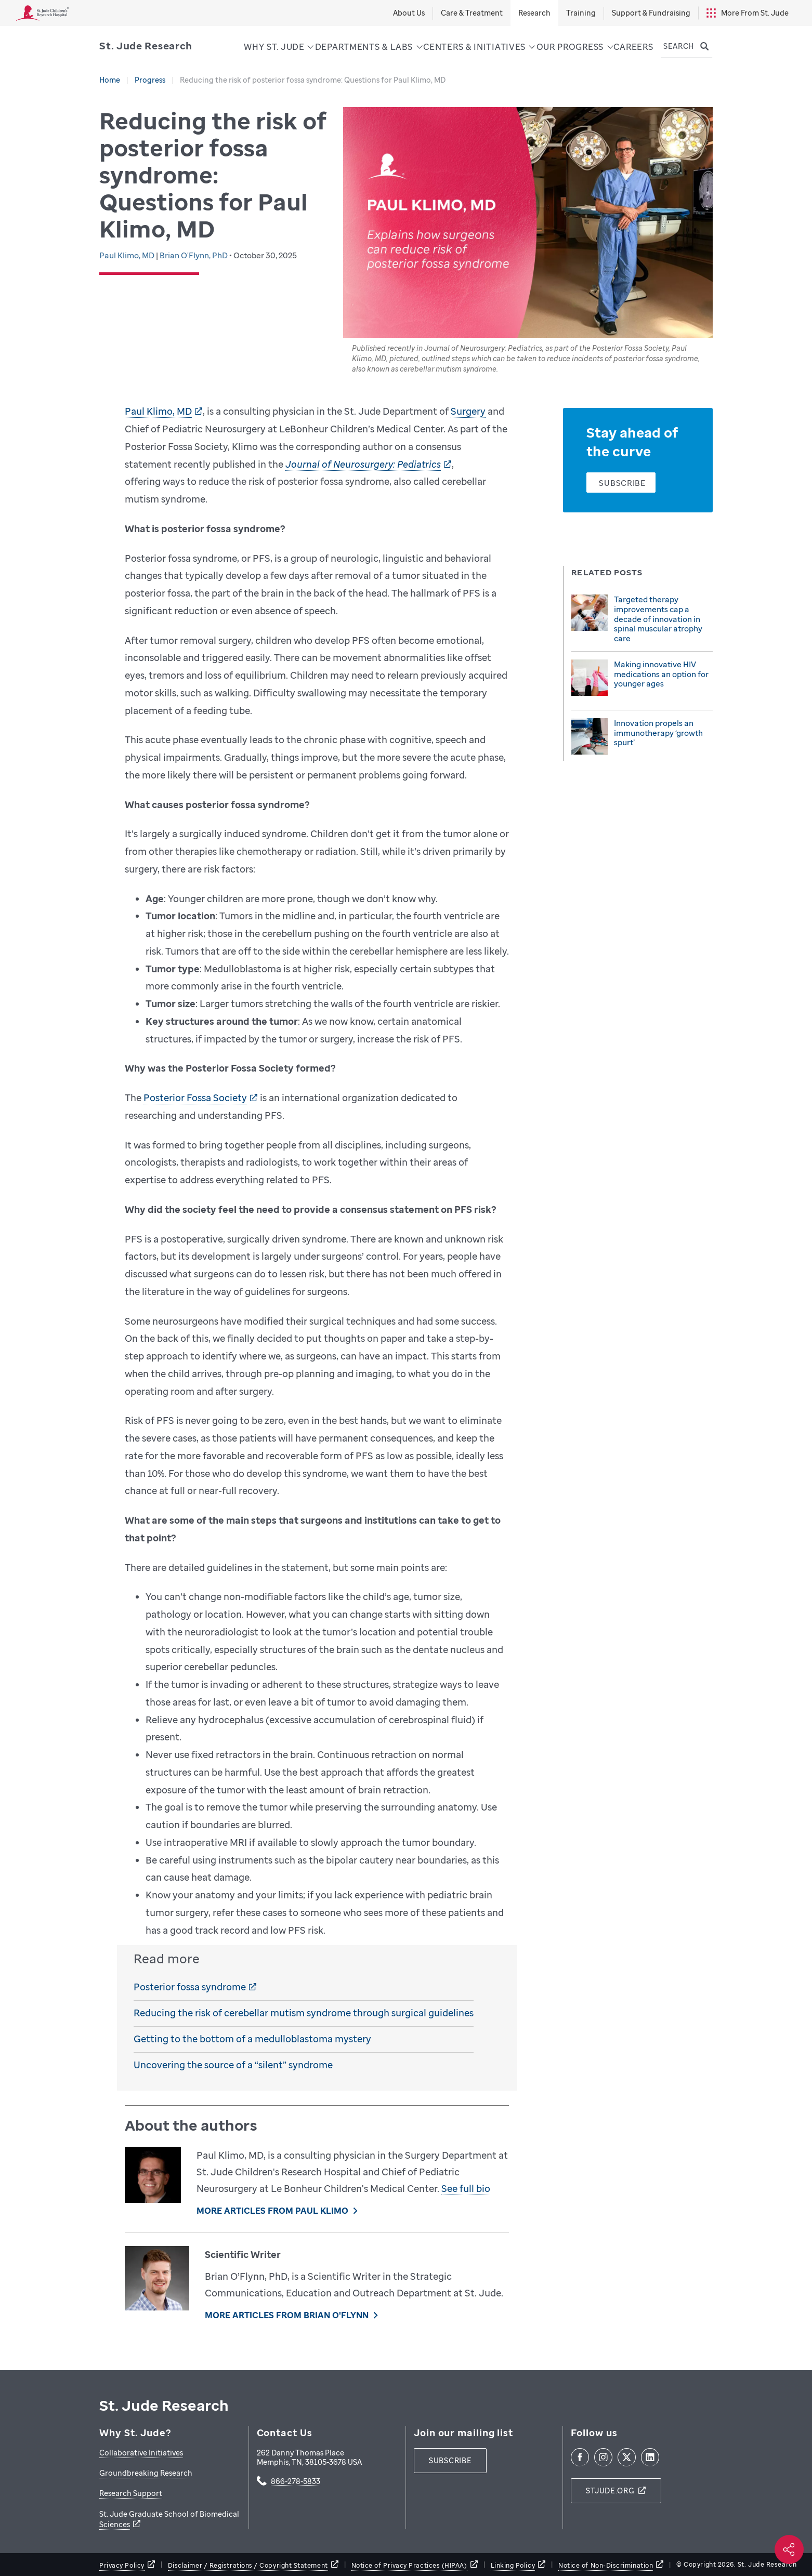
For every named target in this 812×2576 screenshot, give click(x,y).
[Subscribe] (621, 482)
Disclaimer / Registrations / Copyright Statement (248, 2565)
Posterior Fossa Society (195, 1097)
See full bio (465, 2188)
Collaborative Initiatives (141, 2453)
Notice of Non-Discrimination (605, 2565)
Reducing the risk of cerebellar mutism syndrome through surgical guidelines (304, 2012)
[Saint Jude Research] (145, 45)
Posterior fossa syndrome (190, 1986)
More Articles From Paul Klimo (272, 2210)
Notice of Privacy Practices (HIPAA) (409, 2565)
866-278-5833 (295, 2482)
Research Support (130, 2493)
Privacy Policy (122, 2565)
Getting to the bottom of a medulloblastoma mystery (252, 2038)
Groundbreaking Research (145, 2473)
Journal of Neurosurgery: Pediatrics (363, 464)
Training (581, 13)
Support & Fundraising (651, 13)
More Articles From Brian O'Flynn (286, 2315)
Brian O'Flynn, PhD (194, 255)
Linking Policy (513, 2565)
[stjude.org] (616, 2490)
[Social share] (789, 2549)
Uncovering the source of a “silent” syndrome (233, 2064)
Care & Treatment (472, 13)
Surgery (468, 411)
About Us (409, 13)
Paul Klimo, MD (127, 255)
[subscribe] (450, 2460)
